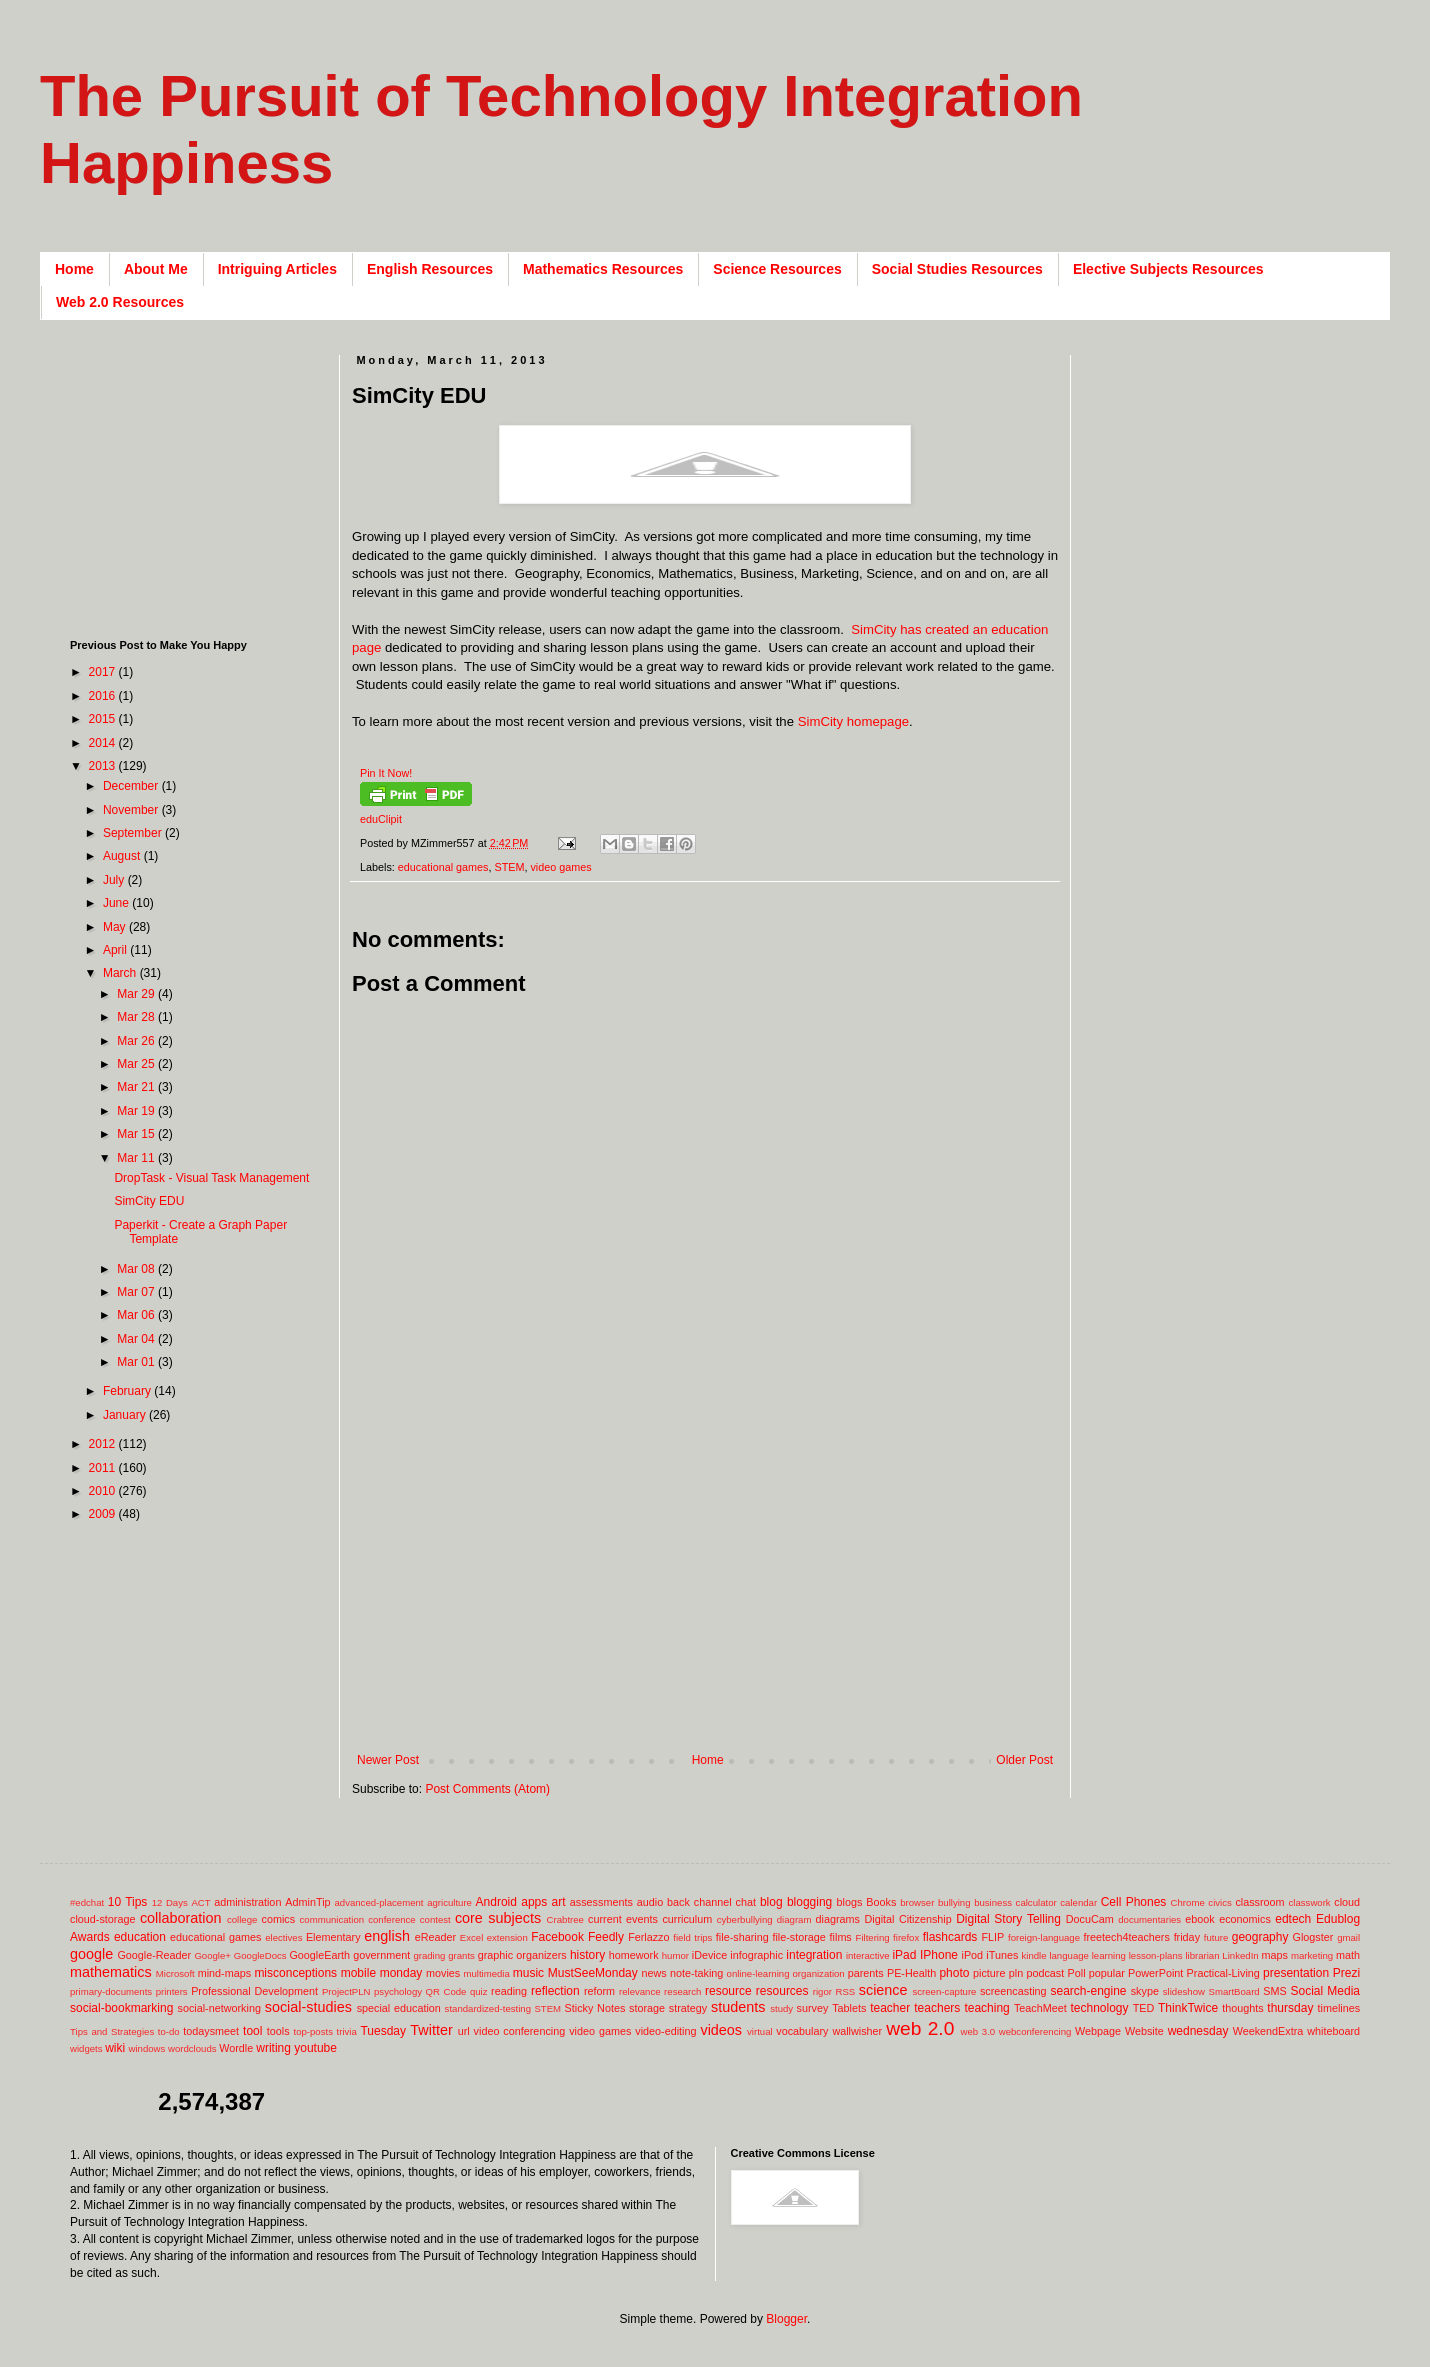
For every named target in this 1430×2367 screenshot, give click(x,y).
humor (675, 1955)
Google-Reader (154, 1955)
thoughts (1242, 2008)
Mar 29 (137, 994)
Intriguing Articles (277, 269)
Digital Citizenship (907, 1919)
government (381, 1955)
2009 (104, 1514)
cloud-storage (102, 1919)
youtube (315, 2048)
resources (782, 1991)
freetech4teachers (1126, 1937)
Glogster (1313, 1937)
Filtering (873, 1937)
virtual (760, 2031)
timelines (1339, 2008)
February (128, 1391)
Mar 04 (137, 1339)
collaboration (181, 1918)
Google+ (212, 1955)
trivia (347, 2031)
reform (599, 1991)
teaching (986, 2008)
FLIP (992, 1937)
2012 (104, 1444)
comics (279, 1919)
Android (496, 1902)
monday (401, 1973)
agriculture (449, 1902)
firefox (906, 1937)
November (132, 810)
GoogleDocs (260, 1955)
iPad (904, 1955)
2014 (104, 743)
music (528, 1973)
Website (1144, 2031)
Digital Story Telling (1008, 1919)
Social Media (1325, 1991)
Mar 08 (137, 1269)
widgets (86, 2048)
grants (461, 1955)
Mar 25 (137, 1064)
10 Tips (128, 1902)
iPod (973, 1955)
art (559, 1902)
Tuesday (383, 2031)
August (123, 856)
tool (252, 2031)
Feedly (606, 1937)
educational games (443, 867)
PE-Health (911, 1973)
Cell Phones (1134, 1902)
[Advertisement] (705, 1588)
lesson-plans (1156, 1955)
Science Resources (777, 269)
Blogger (786, 2319)
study (781, 2008)
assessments (601, 1902)
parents (866, 1973)
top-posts (312, 2031)
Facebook (557, 1937)
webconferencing (1035, 2031)
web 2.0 (920, 2028)
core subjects (498, 1918)
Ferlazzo (648, 1937)
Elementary (333, 1937)
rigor (822, 1991)
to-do (169, 2031)
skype (1145, 1991)
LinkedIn (1240, 1955)
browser (917, 1902)
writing (273, 2048)
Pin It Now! (386, 773)
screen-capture (944, 1991)
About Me (156, 269)
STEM (509, 867)
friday (1187, 1937)
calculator (1036, 1902)
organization (818, 1973)
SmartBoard (1233, 1991)
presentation (1296, 1973)
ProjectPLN (346, 1991)
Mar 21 (137, 1087)
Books (881, 1902)
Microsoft (175, 1973)
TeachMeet (1040, 2008)
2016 (104, 696)
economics (1245, 1919)
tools (278, 2031)
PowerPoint (1155, 1973)
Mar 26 (137, 1041)
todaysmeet (211, 2031)
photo (954, 1973)
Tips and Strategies (112, 2031)
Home (74, 269)
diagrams (838, 1919)
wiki (115, 2048)
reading (509, 1991)
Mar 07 (137, 1292)
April (116, 950)
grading (429, 1955)
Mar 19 (137, 1111)
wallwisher (857, 2031)
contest (435, 1919)
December (132, 786)
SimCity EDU (149, 1201)
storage (647, 2008)
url (464, 2031)
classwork (1310, 1902)
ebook (1199, 1919)
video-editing (665, 2031)
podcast (1045, 1973)
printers (172, 1991)
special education (399, 2008)
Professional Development (254, 1991)
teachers (937, 2008)
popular (1107, 1973)
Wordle (236, 2048)
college (242, 1919)
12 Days (170, 1902)
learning (1109, 1955)
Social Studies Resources (957, 269)
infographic (756, 1955)
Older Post (1024, 1760)
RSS (845, 1991)
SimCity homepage (853, 721)
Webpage (1098, 2031)
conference (391, 1919)
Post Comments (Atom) (487, 1789)
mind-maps (224, 1973)
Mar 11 (137, 1158)
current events (623, 1919)
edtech (1293, 1919)
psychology (398, 1991)
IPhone (939, 1955)
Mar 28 (137, 1017)
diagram (794, 1919)
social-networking (219, 2008)
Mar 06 (137, 1315)
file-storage (798, 1937)
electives (283, 1937)
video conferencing (520, 2031)
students (738, 2007)
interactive (868, 1955)
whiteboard (1333, 2031)
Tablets (849, 2008)
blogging (809, 1902)
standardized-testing (488, 2008)
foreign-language (1044, 1937)
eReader (435, 1937)
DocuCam (1090, 1919)
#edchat (87, 1902)
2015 (104, 719)
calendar (1078, 1902)
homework (634, 1955)
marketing (1312, 1955)
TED (1144, 2008)
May (116, 927)
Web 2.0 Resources (120, 302)
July (115, 880)
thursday (1290, 2008)
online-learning (758, 1973)
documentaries (1149, 1919)
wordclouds (192, 2048)
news (653, 1973)
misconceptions (295, 1973)
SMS (1274, 1991)
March (121, 973)
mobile (358, 1973)
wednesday (1198, 2031)
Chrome (1188, 1902)
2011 (104, 1468)
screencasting (1013, 1991)
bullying (954, 1902)
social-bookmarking (121, 2008)
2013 (104, 766)
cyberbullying (745, 1919)
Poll (1077, 1973)
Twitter (431, 2030)
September (134, 833)
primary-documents (111, 1991)
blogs (850, 1902)
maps (1274, 1955)
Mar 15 (137, 1134)
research (682, 1991)
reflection (555, 1991)
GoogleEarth (319, 1955)
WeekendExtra (1268, 2031)
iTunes (1002, 1955)
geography (1260, 1937)
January (126, 1415)
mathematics (111, 1972)
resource (728, 1991)
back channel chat (711, 1902)
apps (534, 1902)
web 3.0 (978, 2031)
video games (560, 867)
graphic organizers (522, 1955)
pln (1016, 1973)
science (883, 1990)
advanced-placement (378, 1902)
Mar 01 (137, 1362)
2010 (104, 1491)
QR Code (446, 1991)
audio (650, 1902)
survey (813, 2008)
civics (1219, 1902)
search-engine (1088, 1991)
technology (1100, 2008)
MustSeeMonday (593, 1973)
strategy (688, 2008)
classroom (1259, 1902)
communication (332, 1919)
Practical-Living (1223, 1973)
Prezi (1346, 1973)
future (1216, 1937)
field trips (692, 1937)
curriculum (687, 1919)
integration (814, 1955)
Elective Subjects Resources (1168, 269)
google (91, 1954)
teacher (890, 2008)
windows (147, 2048)
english (387, 1936)
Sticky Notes (595, 2008)
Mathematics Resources (603, 269)
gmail (1348, 1937)
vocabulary (802, 2031)
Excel (471, 1937)
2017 (104, 672)
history (587, 1955)
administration (247, 1902)
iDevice (709, 1955)
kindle (1034, 1955)
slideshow (1184, 1991)
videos (721, 2030)
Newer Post (388, 1760)
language (1068, 1955)
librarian (1202, 1955)
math (1348, 1955)
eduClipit (381, 819)
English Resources (430, 269)
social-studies (308, 2007)
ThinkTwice (1188, 2008)
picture (989, 1973)
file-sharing (742, 1937)
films (841, 1937)
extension (507, 1937)
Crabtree (565, 1919)
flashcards (950, 1937)
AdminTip (307, 1902)
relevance (640, 1991)
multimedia (486, 1973)
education (140, 1937)
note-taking (696, 1973)
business (993, 1902)
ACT (200, 1902)
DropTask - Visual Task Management (211, 1178)
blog (771, 1902)
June (117, 903)
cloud (1347, 1902)
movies (443, 1973)
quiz (479, 1991)
